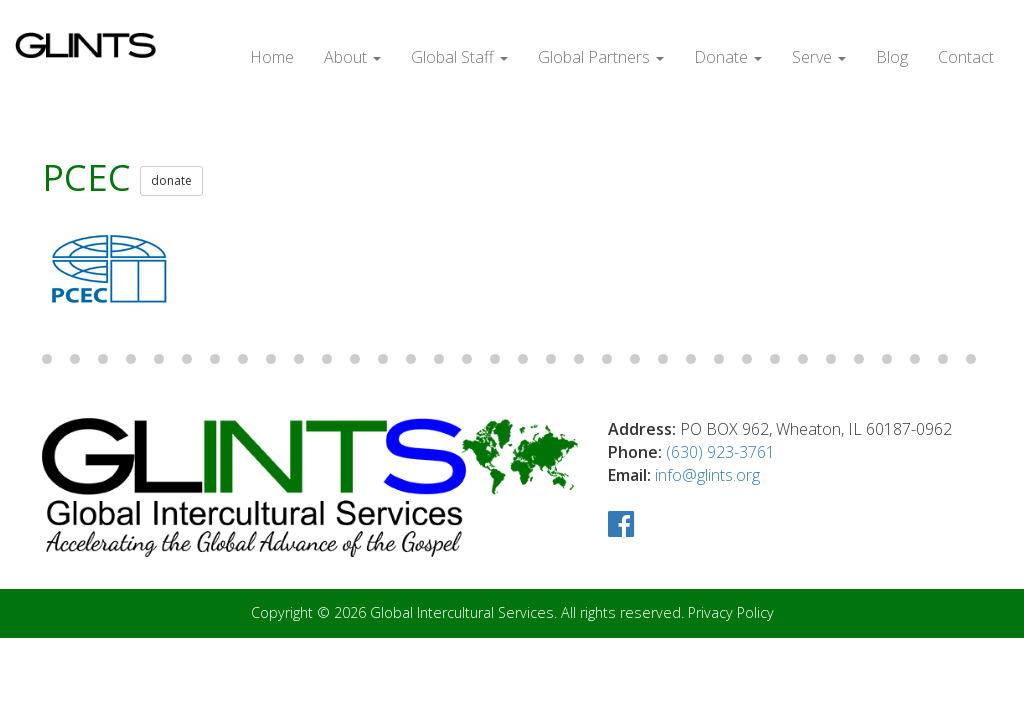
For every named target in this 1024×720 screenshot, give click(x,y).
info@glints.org (707, 475)
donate (171, 180)
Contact (966, 57)
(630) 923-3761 (720, 452)
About (352, 57)
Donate (728, 57)
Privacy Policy (731, 612)
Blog (892, 57)
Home (272, 57)
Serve (819, 57)
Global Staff (459, 57)
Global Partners (601, 57)
